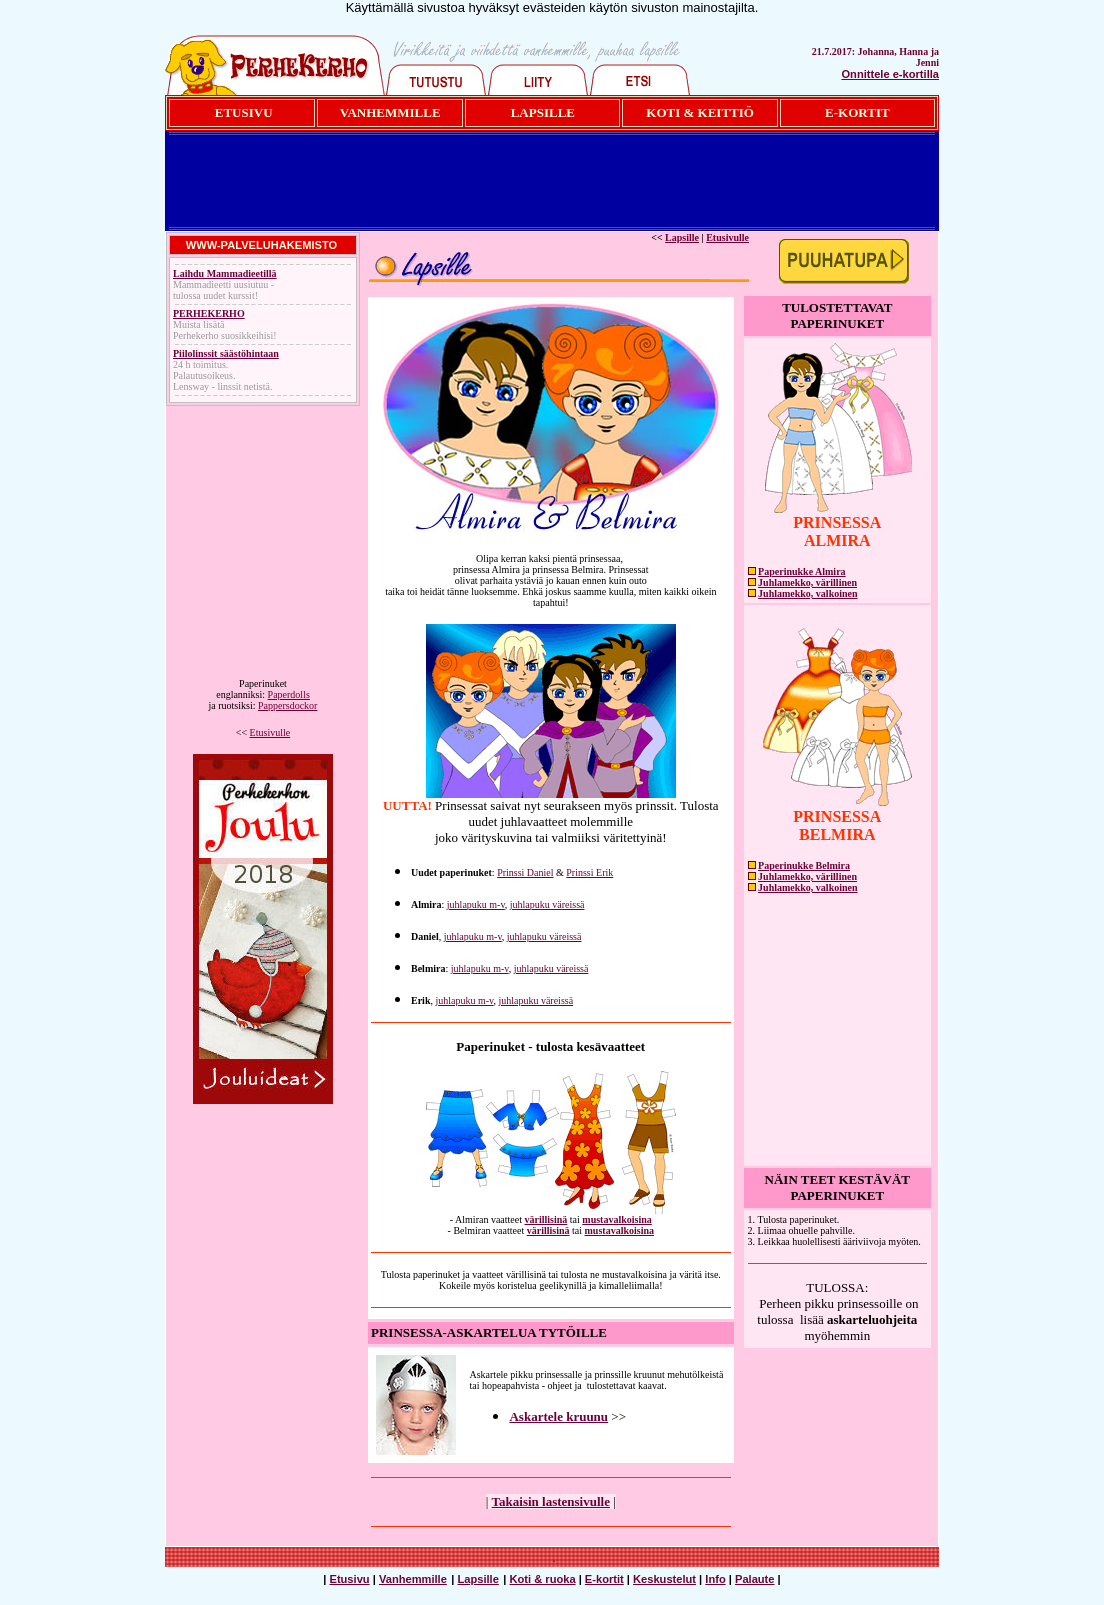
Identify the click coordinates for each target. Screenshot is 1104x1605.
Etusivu (349, 1579)
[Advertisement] (552, 181)
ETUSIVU (244, 112)
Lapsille (682, 237)
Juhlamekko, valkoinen (807, 593)
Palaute (755, 1579)
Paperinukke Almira (802, 571)
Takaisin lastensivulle (551, 1501)
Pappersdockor (287, 705)
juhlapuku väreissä (547, 904)
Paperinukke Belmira (804, 865)
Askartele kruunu (558, 1416)
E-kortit (604, 1579)
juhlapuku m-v (476, 904)
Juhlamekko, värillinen (807, 582)
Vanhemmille (413, 1579)
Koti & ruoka (543, 1579)
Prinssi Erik (589, 872)
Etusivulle (270, 732)
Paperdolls (289, 694)
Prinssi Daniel (525, 872)
